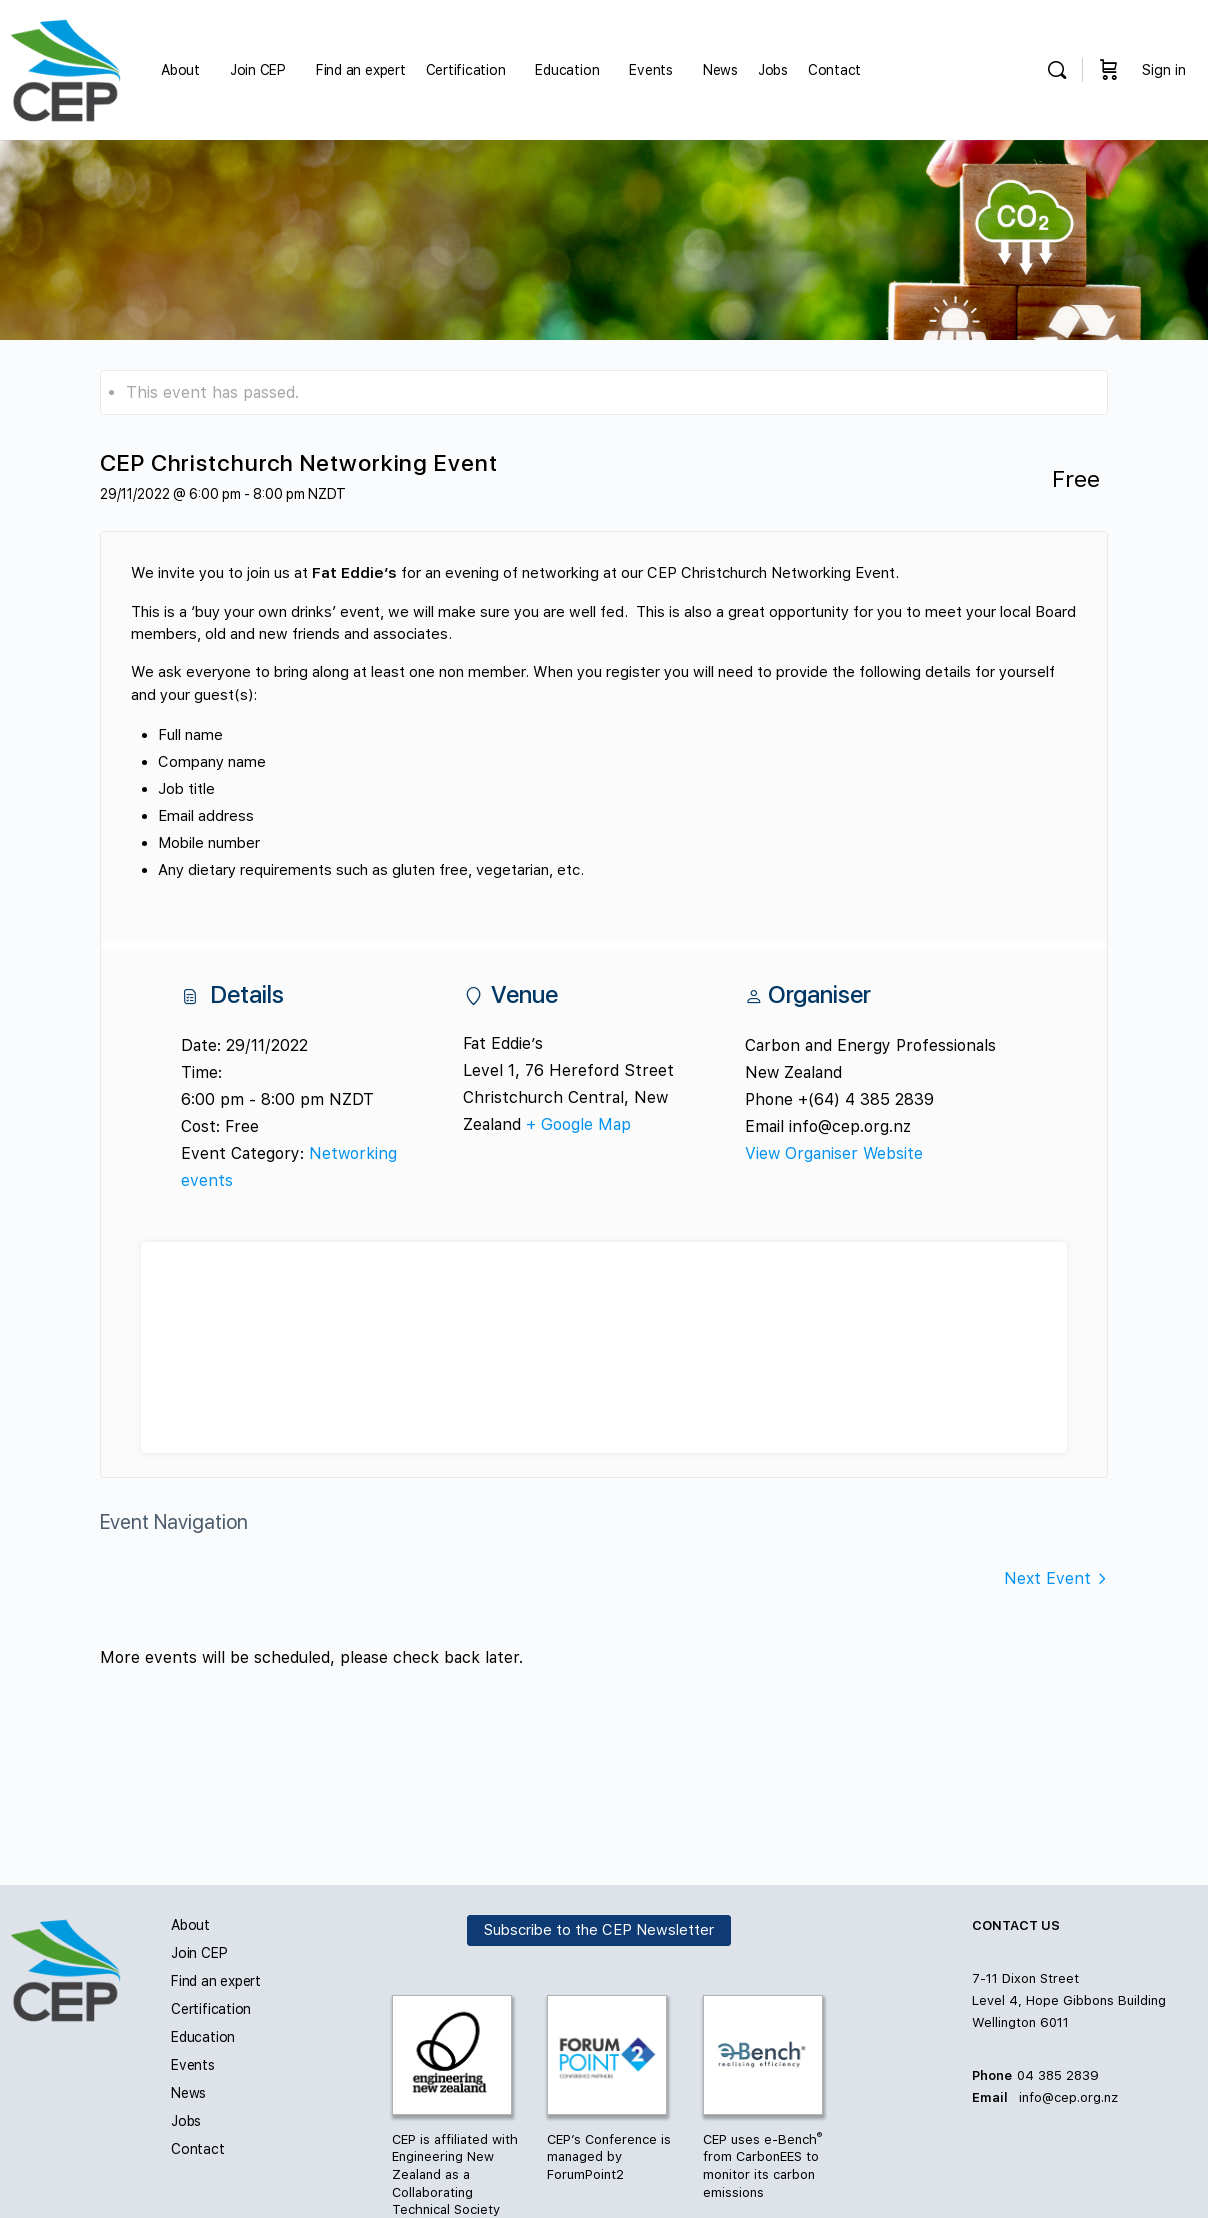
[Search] (1057, 70)
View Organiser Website (834, 1153)
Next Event (1047, 1578)
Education (203, 2037)
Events (193, 2065)
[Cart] (1109, 70)
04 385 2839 (1058, 2075)
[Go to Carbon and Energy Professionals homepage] (65, 67)
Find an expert (216, 1981)
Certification (211, 2009)
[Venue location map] (604, 1347)
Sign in (1164, 70)
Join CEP (199, 1953)
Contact (198, 2149)
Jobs (186, 2121)
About (190, 1925)
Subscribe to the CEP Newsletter (599, 1930)
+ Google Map (578, 1124)
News (188, 2093)
